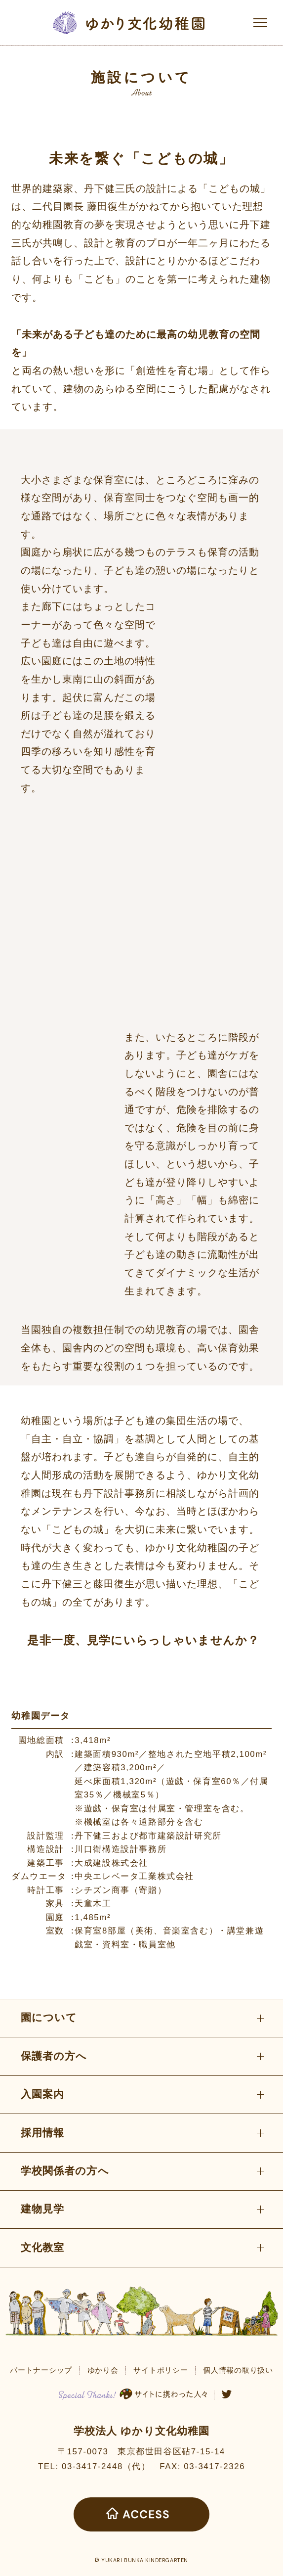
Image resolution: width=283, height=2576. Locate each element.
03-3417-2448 (92, 2466)
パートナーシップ (41, 2370)
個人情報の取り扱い (238, 2370)
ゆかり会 (103, 2370)
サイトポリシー (160, 2370)
